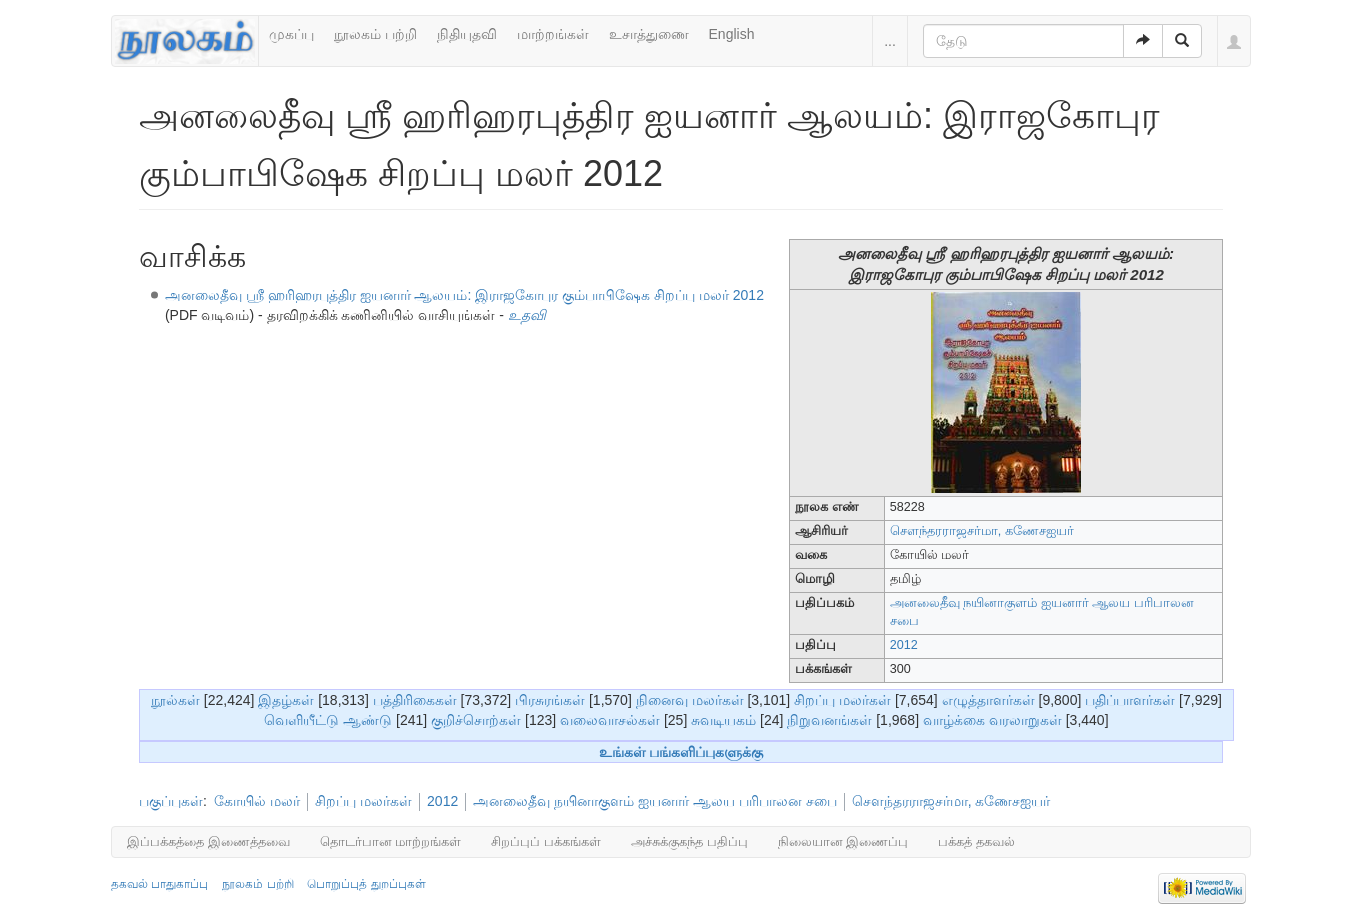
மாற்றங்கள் (553, 34)
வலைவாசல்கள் (610, 720)
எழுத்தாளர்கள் (988, 700)
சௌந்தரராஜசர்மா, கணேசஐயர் (982, 531)
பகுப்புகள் (171, 801)
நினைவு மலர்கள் (690, 700)
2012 (904, 645)
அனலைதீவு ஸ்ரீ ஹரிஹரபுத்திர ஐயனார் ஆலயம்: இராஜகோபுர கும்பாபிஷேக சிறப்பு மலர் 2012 (464, 295)
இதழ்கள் (286, 700)
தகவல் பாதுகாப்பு (159, 884)
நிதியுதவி (467, 34)
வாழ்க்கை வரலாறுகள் (992, 720)
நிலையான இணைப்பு (843, 841)
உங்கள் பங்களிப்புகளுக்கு (681, 752)
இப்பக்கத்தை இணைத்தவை (208, 841)
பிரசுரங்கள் (550, 700)
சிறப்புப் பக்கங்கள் (546, 841)
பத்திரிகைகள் (415, 700)
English (732, 34)
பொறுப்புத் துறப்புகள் (366, 884)
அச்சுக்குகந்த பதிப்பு (689, 841)
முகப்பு (291, 34)
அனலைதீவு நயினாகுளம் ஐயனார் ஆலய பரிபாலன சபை (654, 801)
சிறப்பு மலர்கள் (842, 700)
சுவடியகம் (723, 720)
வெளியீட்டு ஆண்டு (328, 720)
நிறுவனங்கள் (829, 720)
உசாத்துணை (649, 34)
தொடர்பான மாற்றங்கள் (391, 841)
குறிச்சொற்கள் (476, 720)
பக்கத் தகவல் (976, 841)
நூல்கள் (175, 700)
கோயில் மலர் (257, 801)
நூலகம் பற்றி (375, 34)
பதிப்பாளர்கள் (1130, 700)
